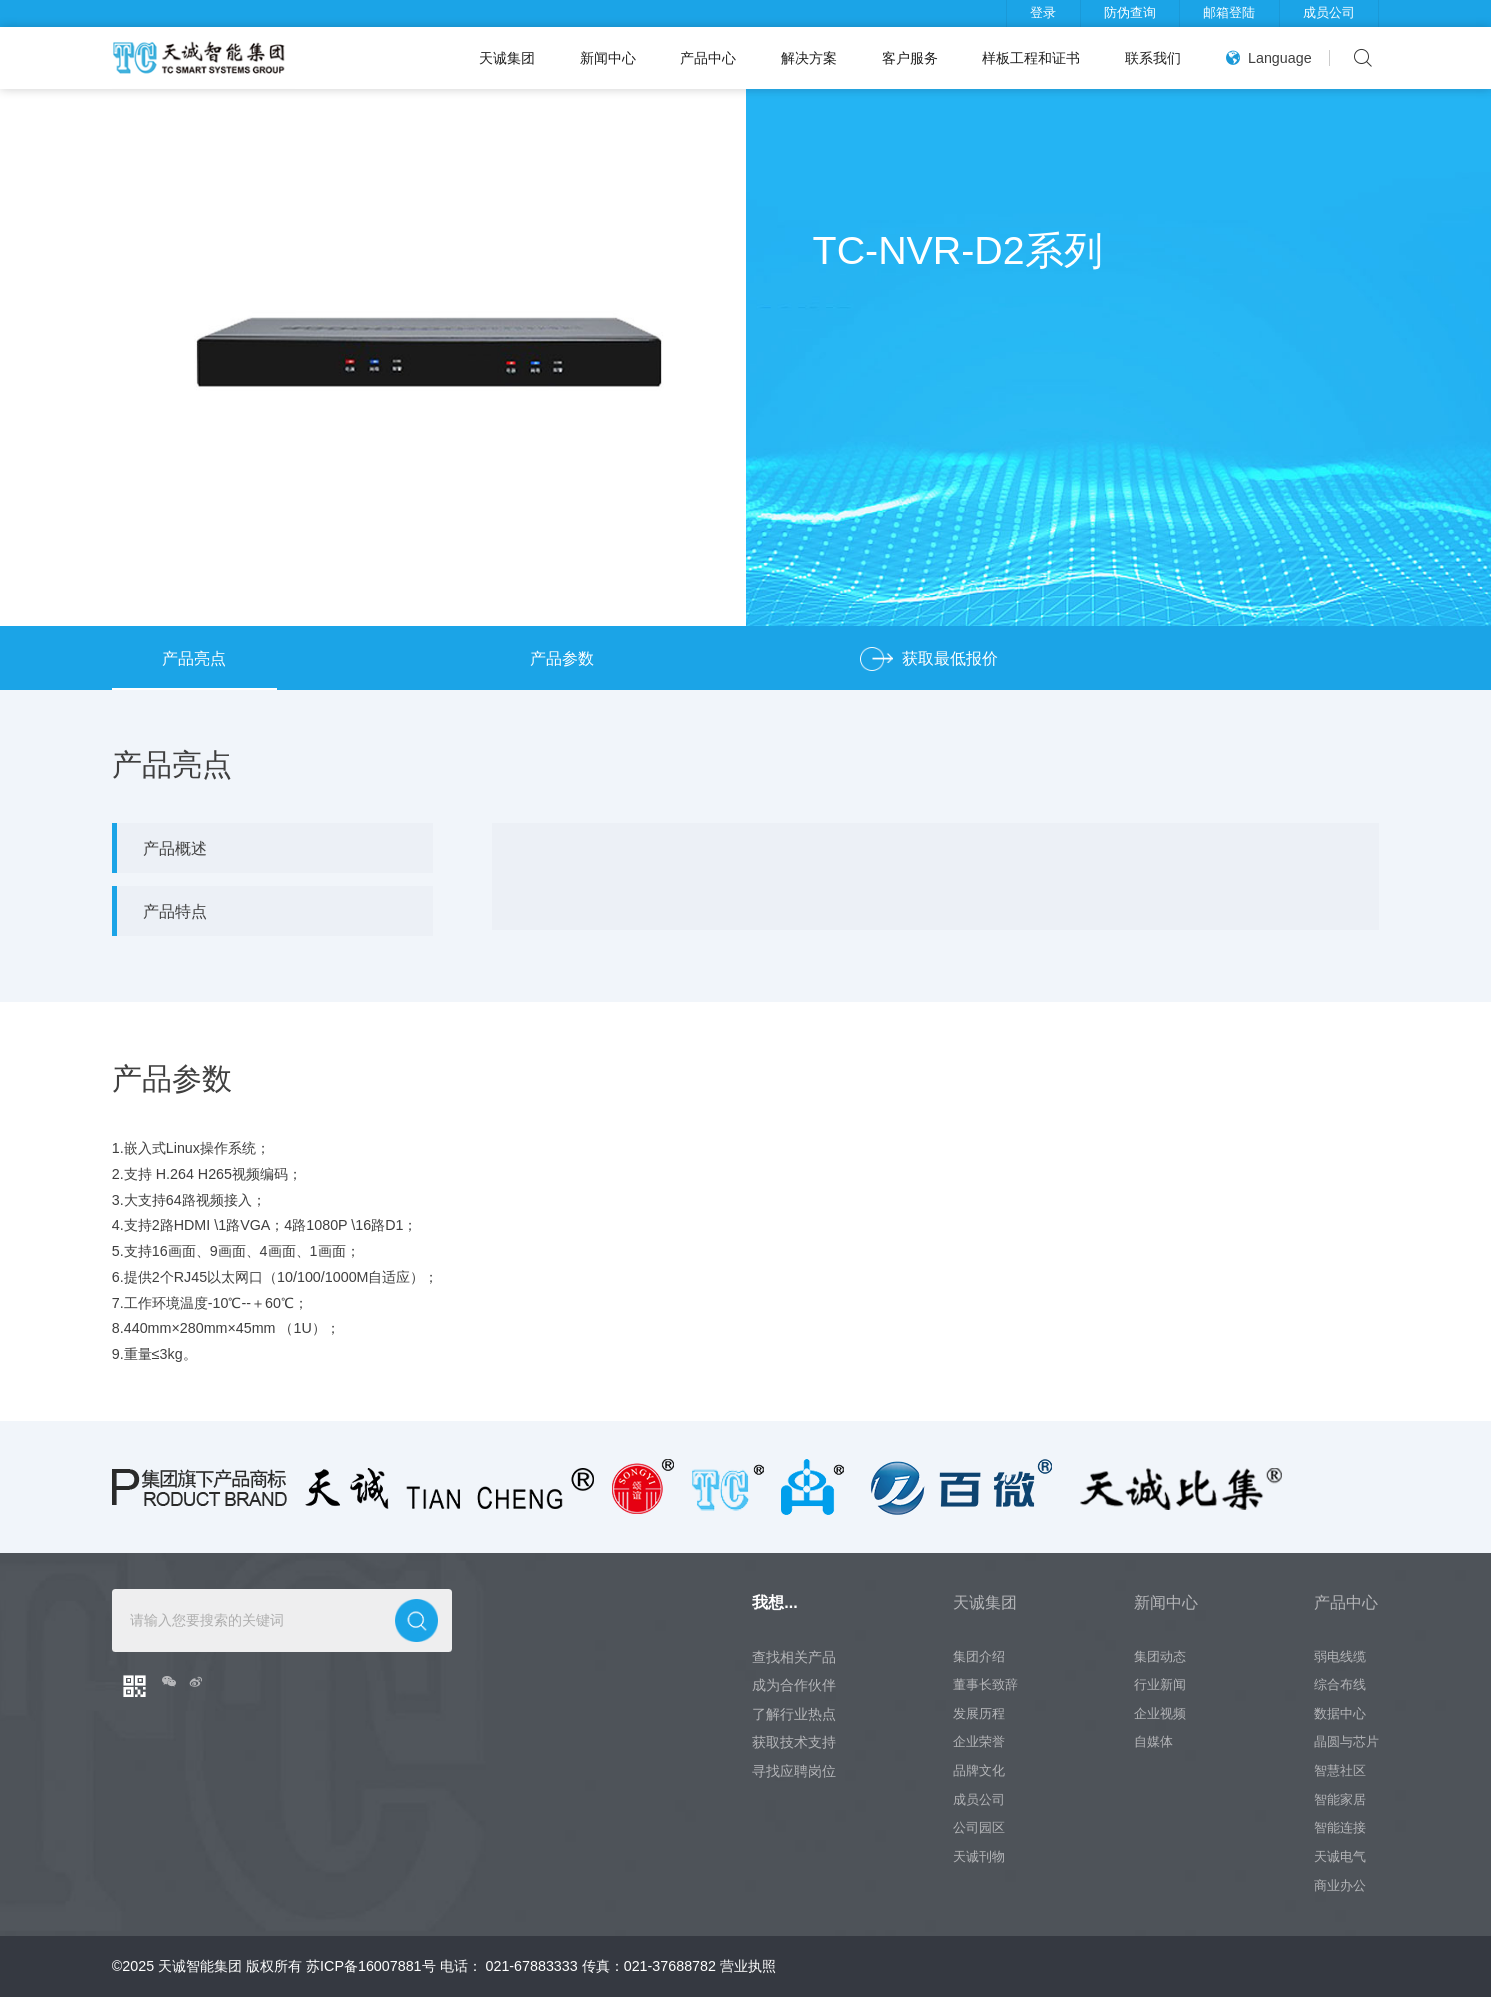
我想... (774, 1602)
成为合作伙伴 (794, 1685)
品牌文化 (979, 1771)
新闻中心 (608, 58)
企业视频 (1160, 1714)
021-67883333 (532, 1966)
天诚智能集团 (200, 1966)
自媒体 (1153, 1742)
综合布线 (1340, 1685)
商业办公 (1340, 1886)
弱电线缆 (1340, 1657)
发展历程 (979, 1714)
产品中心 (708, 58)
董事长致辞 (985, 1685)
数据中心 (1340, 1714)
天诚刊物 (979, 1857)
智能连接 (1340, 1828)
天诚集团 (507, 58)
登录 (1043, 13)
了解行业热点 (794, 1714)
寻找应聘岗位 (794, 1771)
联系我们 (1153, 58)
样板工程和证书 (1031, 58)
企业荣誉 (979, 1742)
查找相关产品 (794, 1657)
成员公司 (1329, 13)
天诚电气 (1340, 1857)
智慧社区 (1340, 1771)
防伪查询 (1130, 13)
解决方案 (809, 58)
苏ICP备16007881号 (370, 1966)
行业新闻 (1160, 1685)
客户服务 (910, 58)
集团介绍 (979, 1657)
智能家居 (1340, 1800)
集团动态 (1160, 1657)
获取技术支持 (794, 1742)
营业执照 (748, 1966)
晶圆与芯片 (1346, 1742)
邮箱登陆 (1229, 13)
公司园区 (979, 1828)
